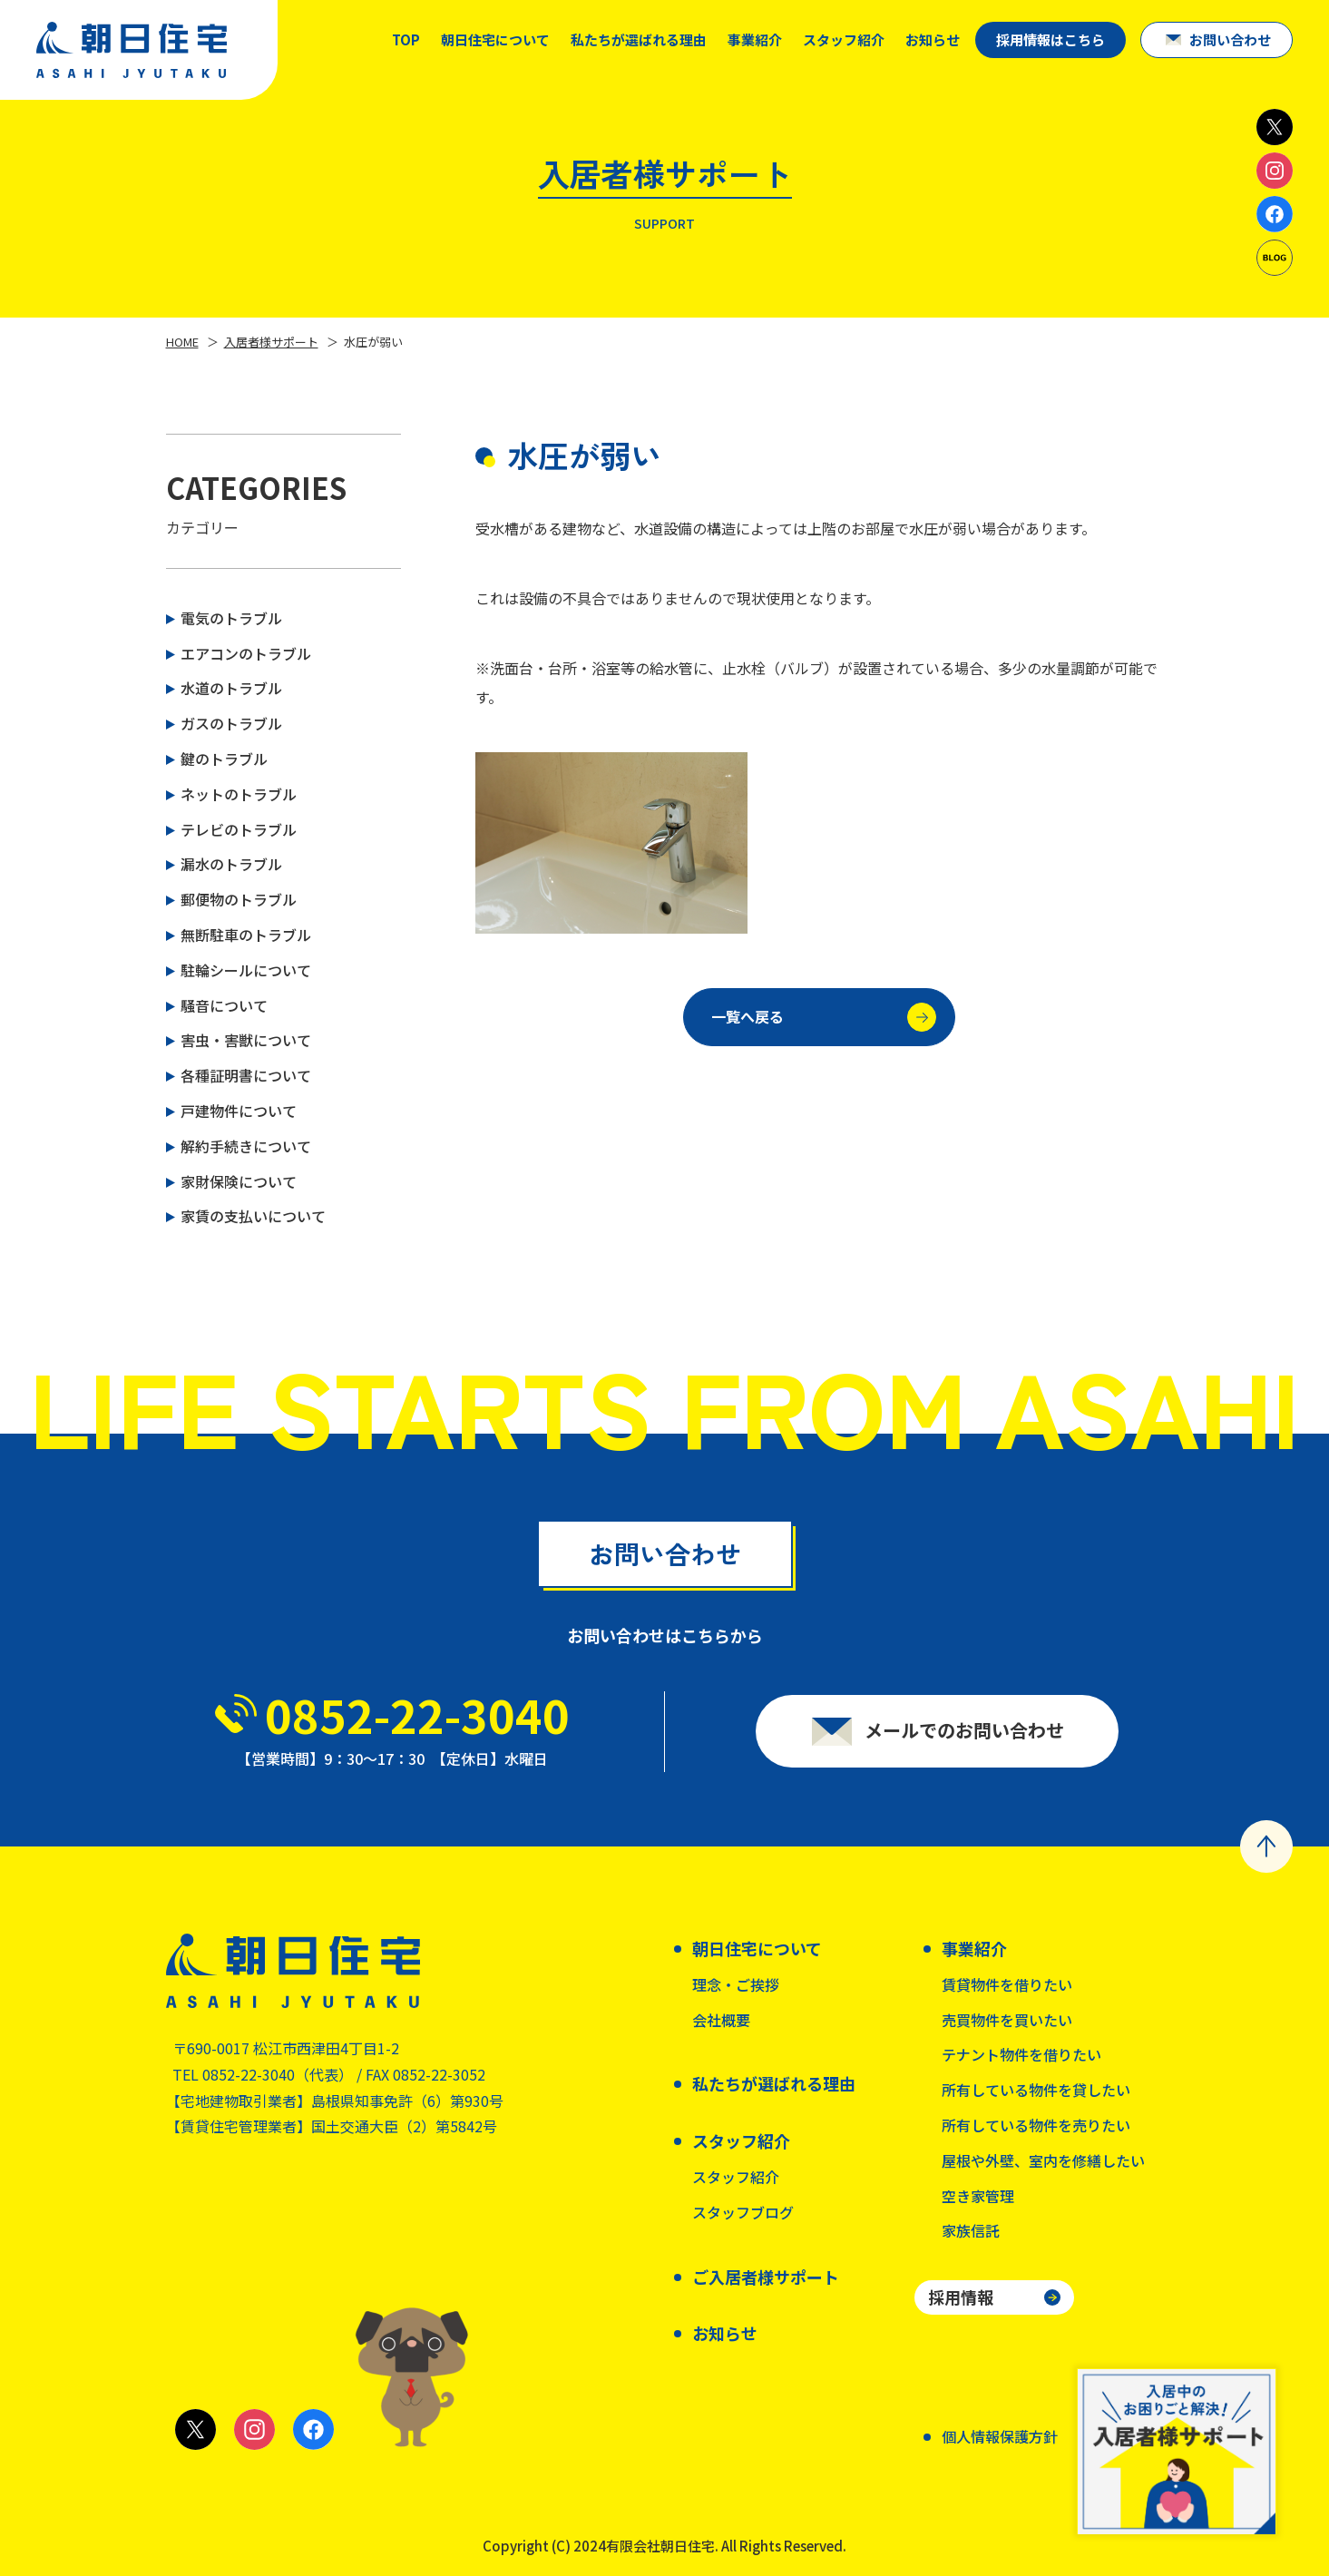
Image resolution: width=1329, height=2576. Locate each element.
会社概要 (721, 2020)
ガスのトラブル (231, 723)
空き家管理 (978, 2196)
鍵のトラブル (224, 758)
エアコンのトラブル (246, 653)
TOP (406, 39)
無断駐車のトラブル (246, 934)
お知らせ (932, 39)
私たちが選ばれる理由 (639, 39)
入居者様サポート (271, 341)
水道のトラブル (231, 688)
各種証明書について (246, 1075)
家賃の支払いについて (253, 1216)
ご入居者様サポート (765, 2276)
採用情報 (960, 2296)
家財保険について (239, 1181)
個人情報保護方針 (1000, 2436)
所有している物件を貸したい (1036, 2090)
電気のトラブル (231, 618)
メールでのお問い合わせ (964, 1744)
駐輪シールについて (246, 970)
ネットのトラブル (239, 794)
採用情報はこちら (1050, 39)
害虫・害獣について (246, 1040)
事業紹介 (755, 39)
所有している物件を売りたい (1036, 2125)
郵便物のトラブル (239, 899)
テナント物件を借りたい (1021, 2054)
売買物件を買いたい (1007, 2020)
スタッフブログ (743, 2212)
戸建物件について (239, 1110)
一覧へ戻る (823, 1028)
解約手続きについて (246, 1146)
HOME (182, 341)
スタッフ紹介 (735, 2177)
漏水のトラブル (231, 864)
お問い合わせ (1230, 39)
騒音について (224, 1005)
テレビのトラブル (239, 829)
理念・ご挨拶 (735, 1984)
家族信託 (971, 2230)
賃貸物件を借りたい (1007, 1984)
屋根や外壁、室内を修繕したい (1043, 2160)
